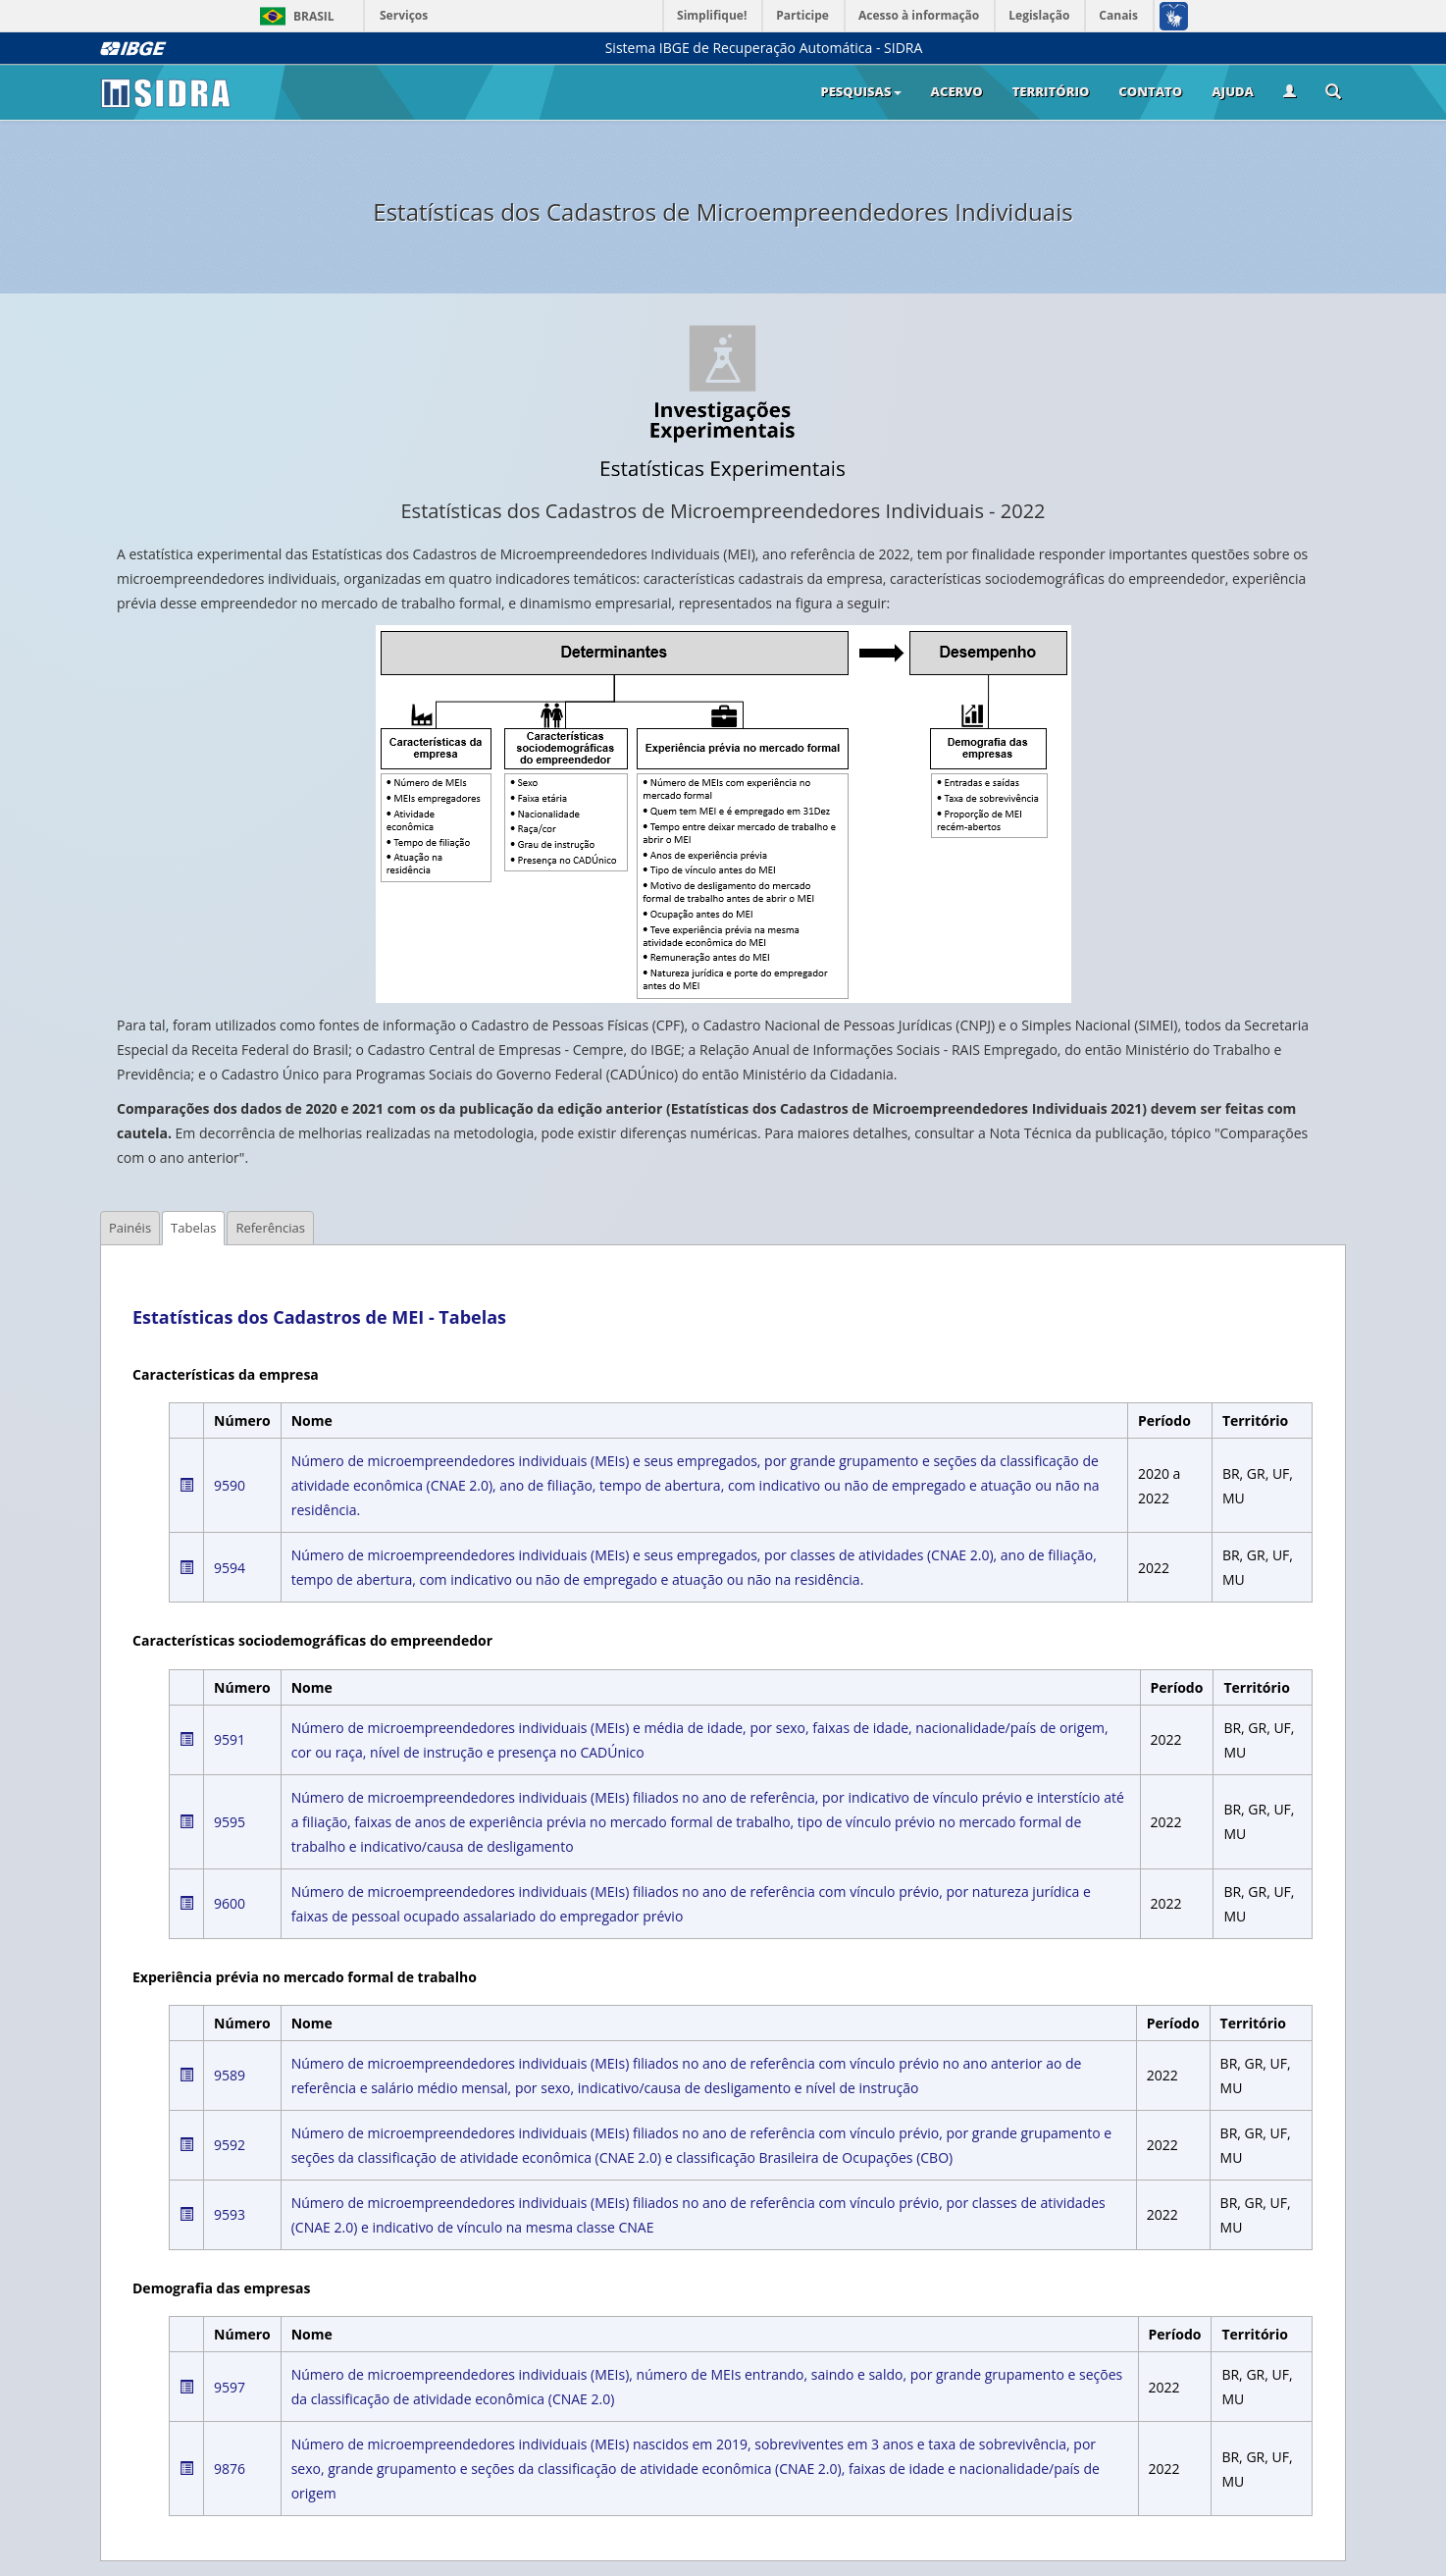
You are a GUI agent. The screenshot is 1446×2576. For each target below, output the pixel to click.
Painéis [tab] (130, 1227)
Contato (1150, 91)
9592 (229, 2144)
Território (1051, 91)
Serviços (404, 15)
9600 (229, 1903)
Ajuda (1233, 91)
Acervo (957, 91)
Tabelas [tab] (193, 1227)
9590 (229, 1485)
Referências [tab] (270, 1227)
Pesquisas (860, 91)
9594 (229, 1567)
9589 (229, 2075)
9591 (229, 1739)
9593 (229, 2214)
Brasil (293, 16)
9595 (229, 1822)
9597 (229, 2387)
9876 (229, 2468)
